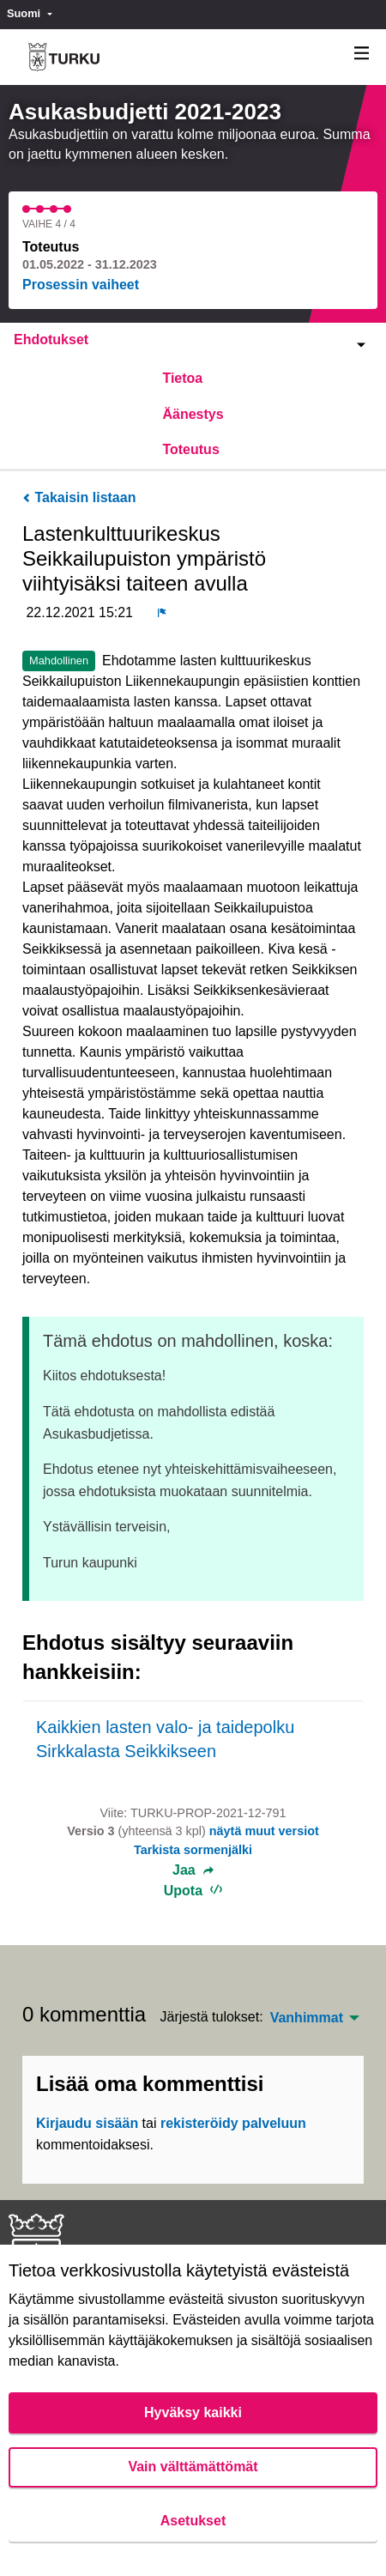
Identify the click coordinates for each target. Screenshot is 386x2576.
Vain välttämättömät (192, 2466)
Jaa (193, 1870)
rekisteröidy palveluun (233, 2123)
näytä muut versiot (264, 1831)
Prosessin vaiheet (80, 284)
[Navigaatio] (362, 54)
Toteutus (190, 449)
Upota (193, 1890)
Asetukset (193, 2520)
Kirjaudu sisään (87, 2123)
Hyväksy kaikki (193, 2412)
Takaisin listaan (79, 497)
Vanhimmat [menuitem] (306, 2018)
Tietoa (182, 378)
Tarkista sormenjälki (193, 1850)
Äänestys (192, 414)
